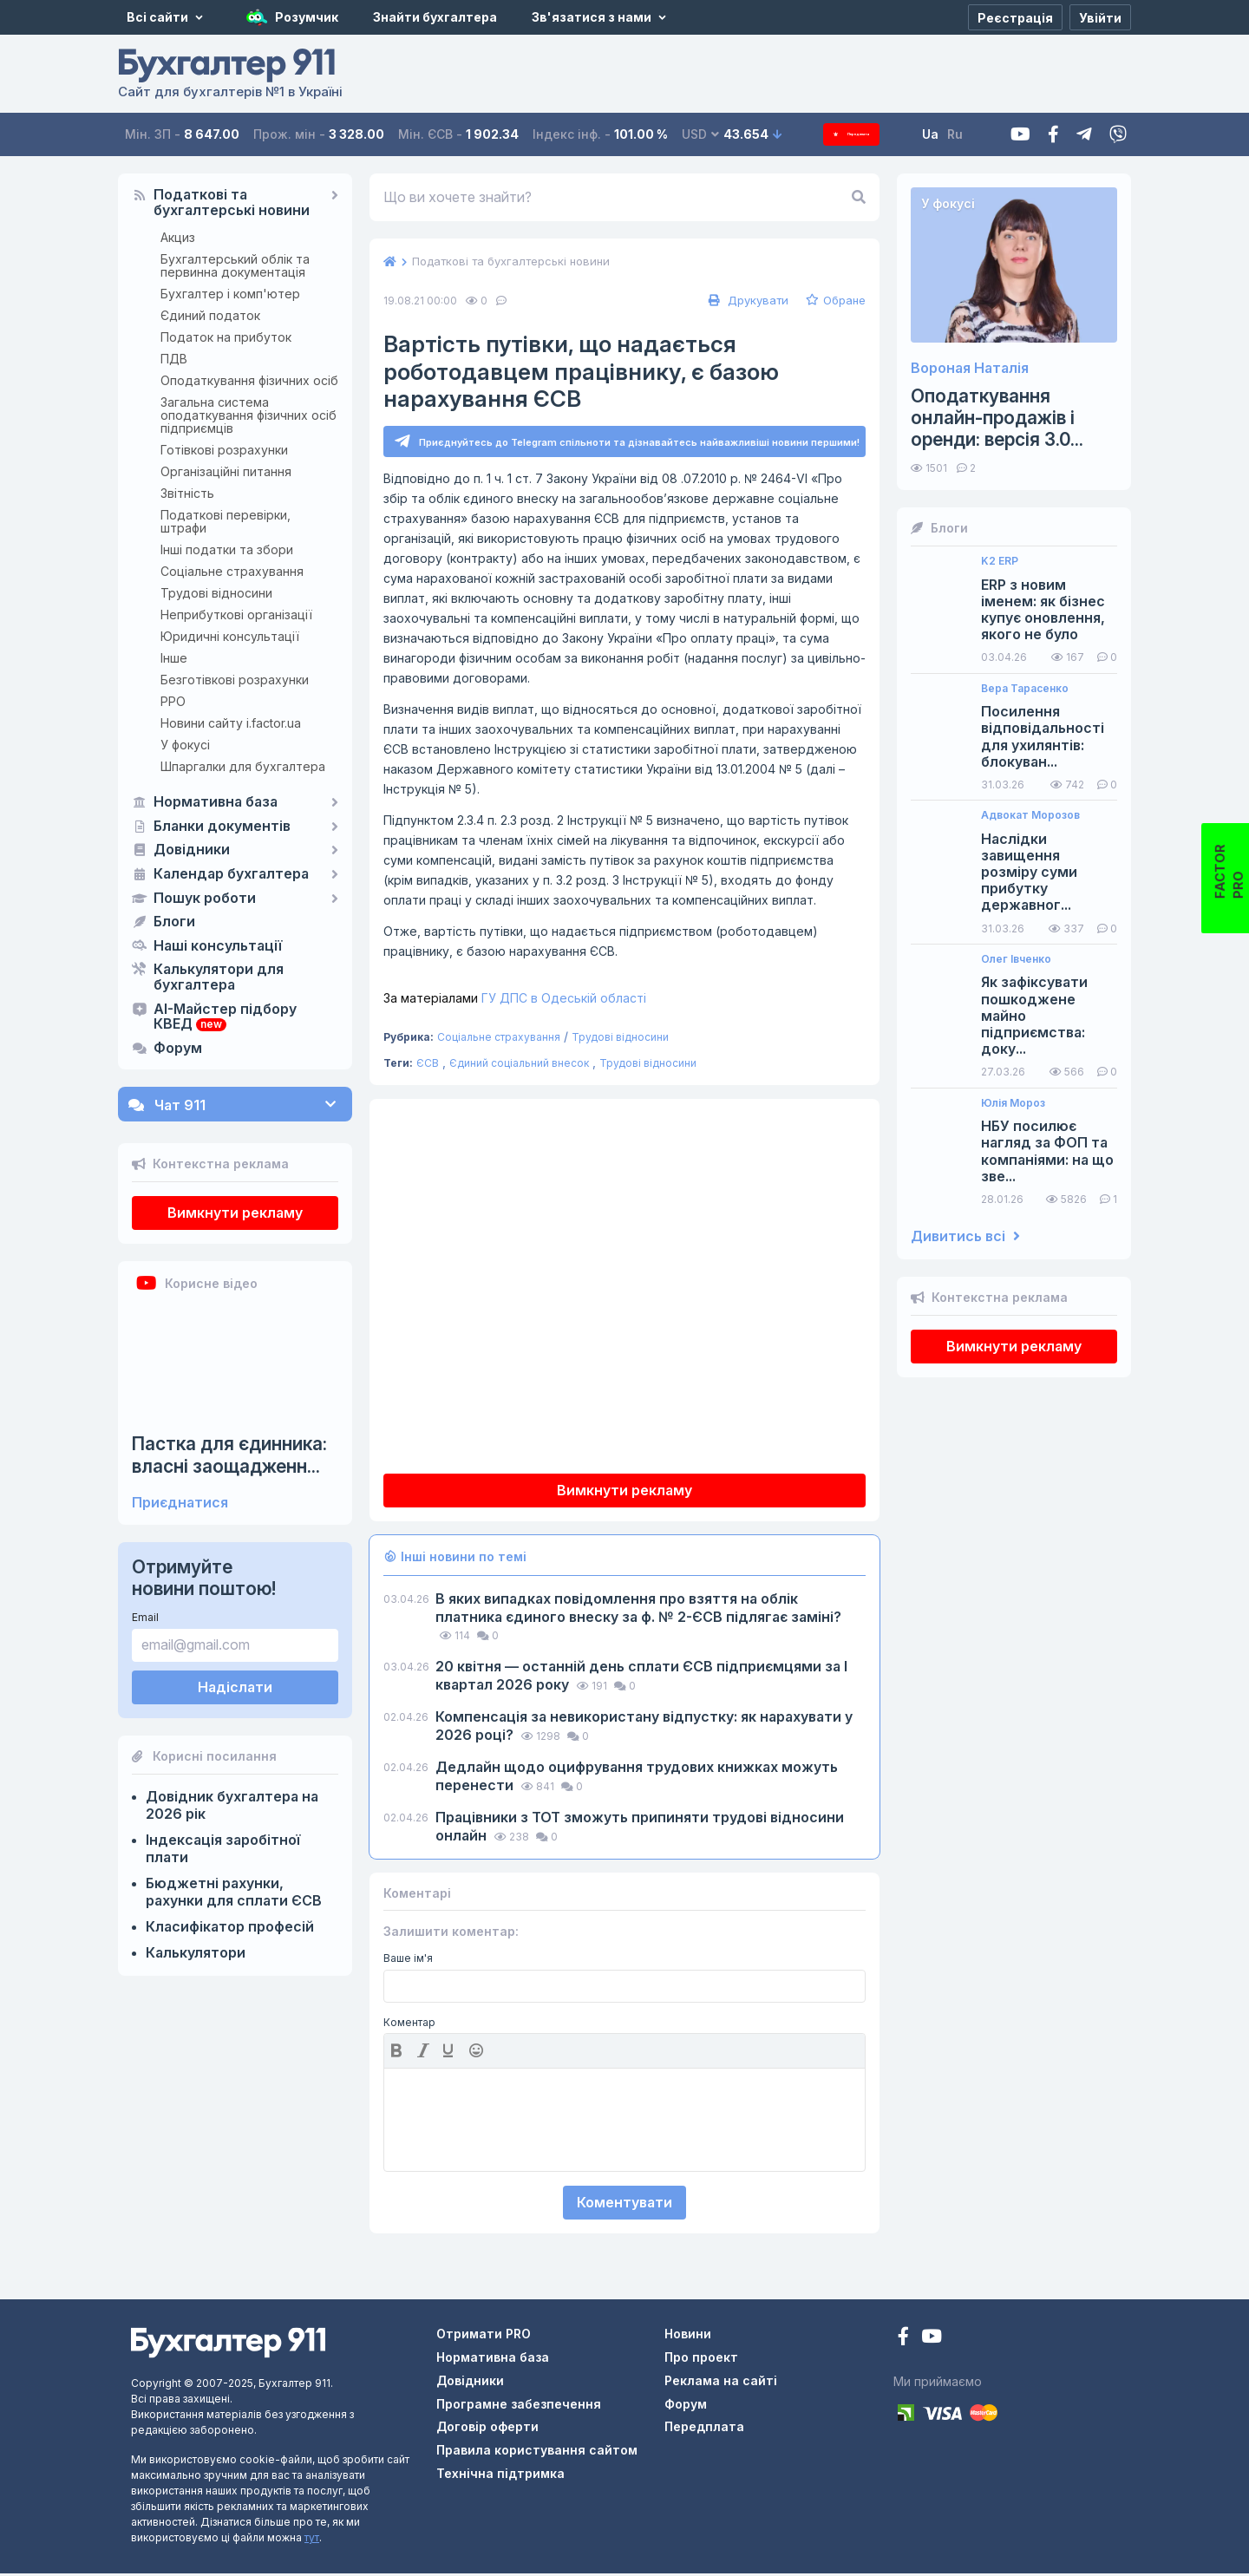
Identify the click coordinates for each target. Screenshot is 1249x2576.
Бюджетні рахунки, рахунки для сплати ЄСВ (234, 1891)
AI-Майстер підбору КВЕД (225, 1017)
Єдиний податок (210, 315)
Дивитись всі (965, 1236)
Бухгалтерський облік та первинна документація (235, 265)
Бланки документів (222, 826)
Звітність (187, 493)
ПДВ (173, 358)
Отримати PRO (483, 2336)
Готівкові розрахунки (224, 449)
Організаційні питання (225, 471)
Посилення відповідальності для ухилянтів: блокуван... (1042, 736)
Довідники (192, 850)
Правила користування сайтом (537, 2452)
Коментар (409, 2025)
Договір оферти (487, 2429)
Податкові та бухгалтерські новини (232, 203)
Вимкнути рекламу (235, 1212)
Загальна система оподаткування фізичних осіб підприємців (248, 415)
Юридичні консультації (229, 636)
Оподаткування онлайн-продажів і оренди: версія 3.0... (997, 417)
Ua (954, 134)
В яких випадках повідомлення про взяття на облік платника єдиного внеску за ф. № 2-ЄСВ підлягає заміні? (638, 1610)
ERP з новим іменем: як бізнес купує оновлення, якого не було (1043, 610)
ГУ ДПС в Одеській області (514, 1000)
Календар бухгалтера (231, 874)
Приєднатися (180, 1502)
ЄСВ (427, 1065)
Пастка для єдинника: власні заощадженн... (229, 1454)
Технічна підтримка (500, 2475)
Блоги (174, 922)
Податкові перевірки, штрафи (225, 521)
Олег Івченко (1016, 959)
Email (145, 1617)
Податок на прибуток (225, 337)
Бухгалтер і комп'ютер (230, 293)
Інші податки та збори (226, 549)
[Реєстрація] (1015, 17)
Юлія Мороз (1013, 1103)
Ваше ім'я (408, 1961)
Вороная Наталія (970, 368)
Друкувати (746, 300)
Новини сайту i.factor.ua (230, 723)
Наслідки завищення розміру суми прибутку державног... (1029, 872)
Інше (173, 658)
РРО (173, 701)
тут (311, 2540)
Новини (687, 2336)
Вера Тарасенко (1025, 689)
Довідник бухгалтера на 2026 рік (232, 1805)
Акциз (177, 237)
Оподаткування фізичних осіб (249, 380)
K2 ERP (999, 561)
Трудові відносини (216, 592)
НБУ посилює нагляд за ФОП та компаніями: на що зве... (1047, 1151)
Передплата (863, 134)
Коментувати (624, 2204)
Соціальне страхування (232, 571)
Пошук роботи (205, 898)
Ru (979, 134)
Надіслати (235, 1687)
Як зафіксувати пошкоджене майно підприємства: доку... (1034, 1015)
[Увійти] (1100, 17)
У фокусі (185, 744)
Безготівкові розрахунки (234, 679)
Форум (178, 1048)
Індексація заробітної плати (223, 1848)
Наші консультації (218, 946)
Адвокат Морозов (1030, 815)
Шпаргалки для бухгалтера (242, 766)
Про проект (701, 2359)
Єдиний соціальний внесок (519, 1065)
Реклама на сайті (720, 2383)
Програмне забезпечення (518, 2406)
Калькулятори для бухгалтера (219, 977)
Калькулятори (195, 1952)
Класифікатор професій (230, 1926)
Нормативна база (216, 802)
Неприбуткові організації (236, 614)
